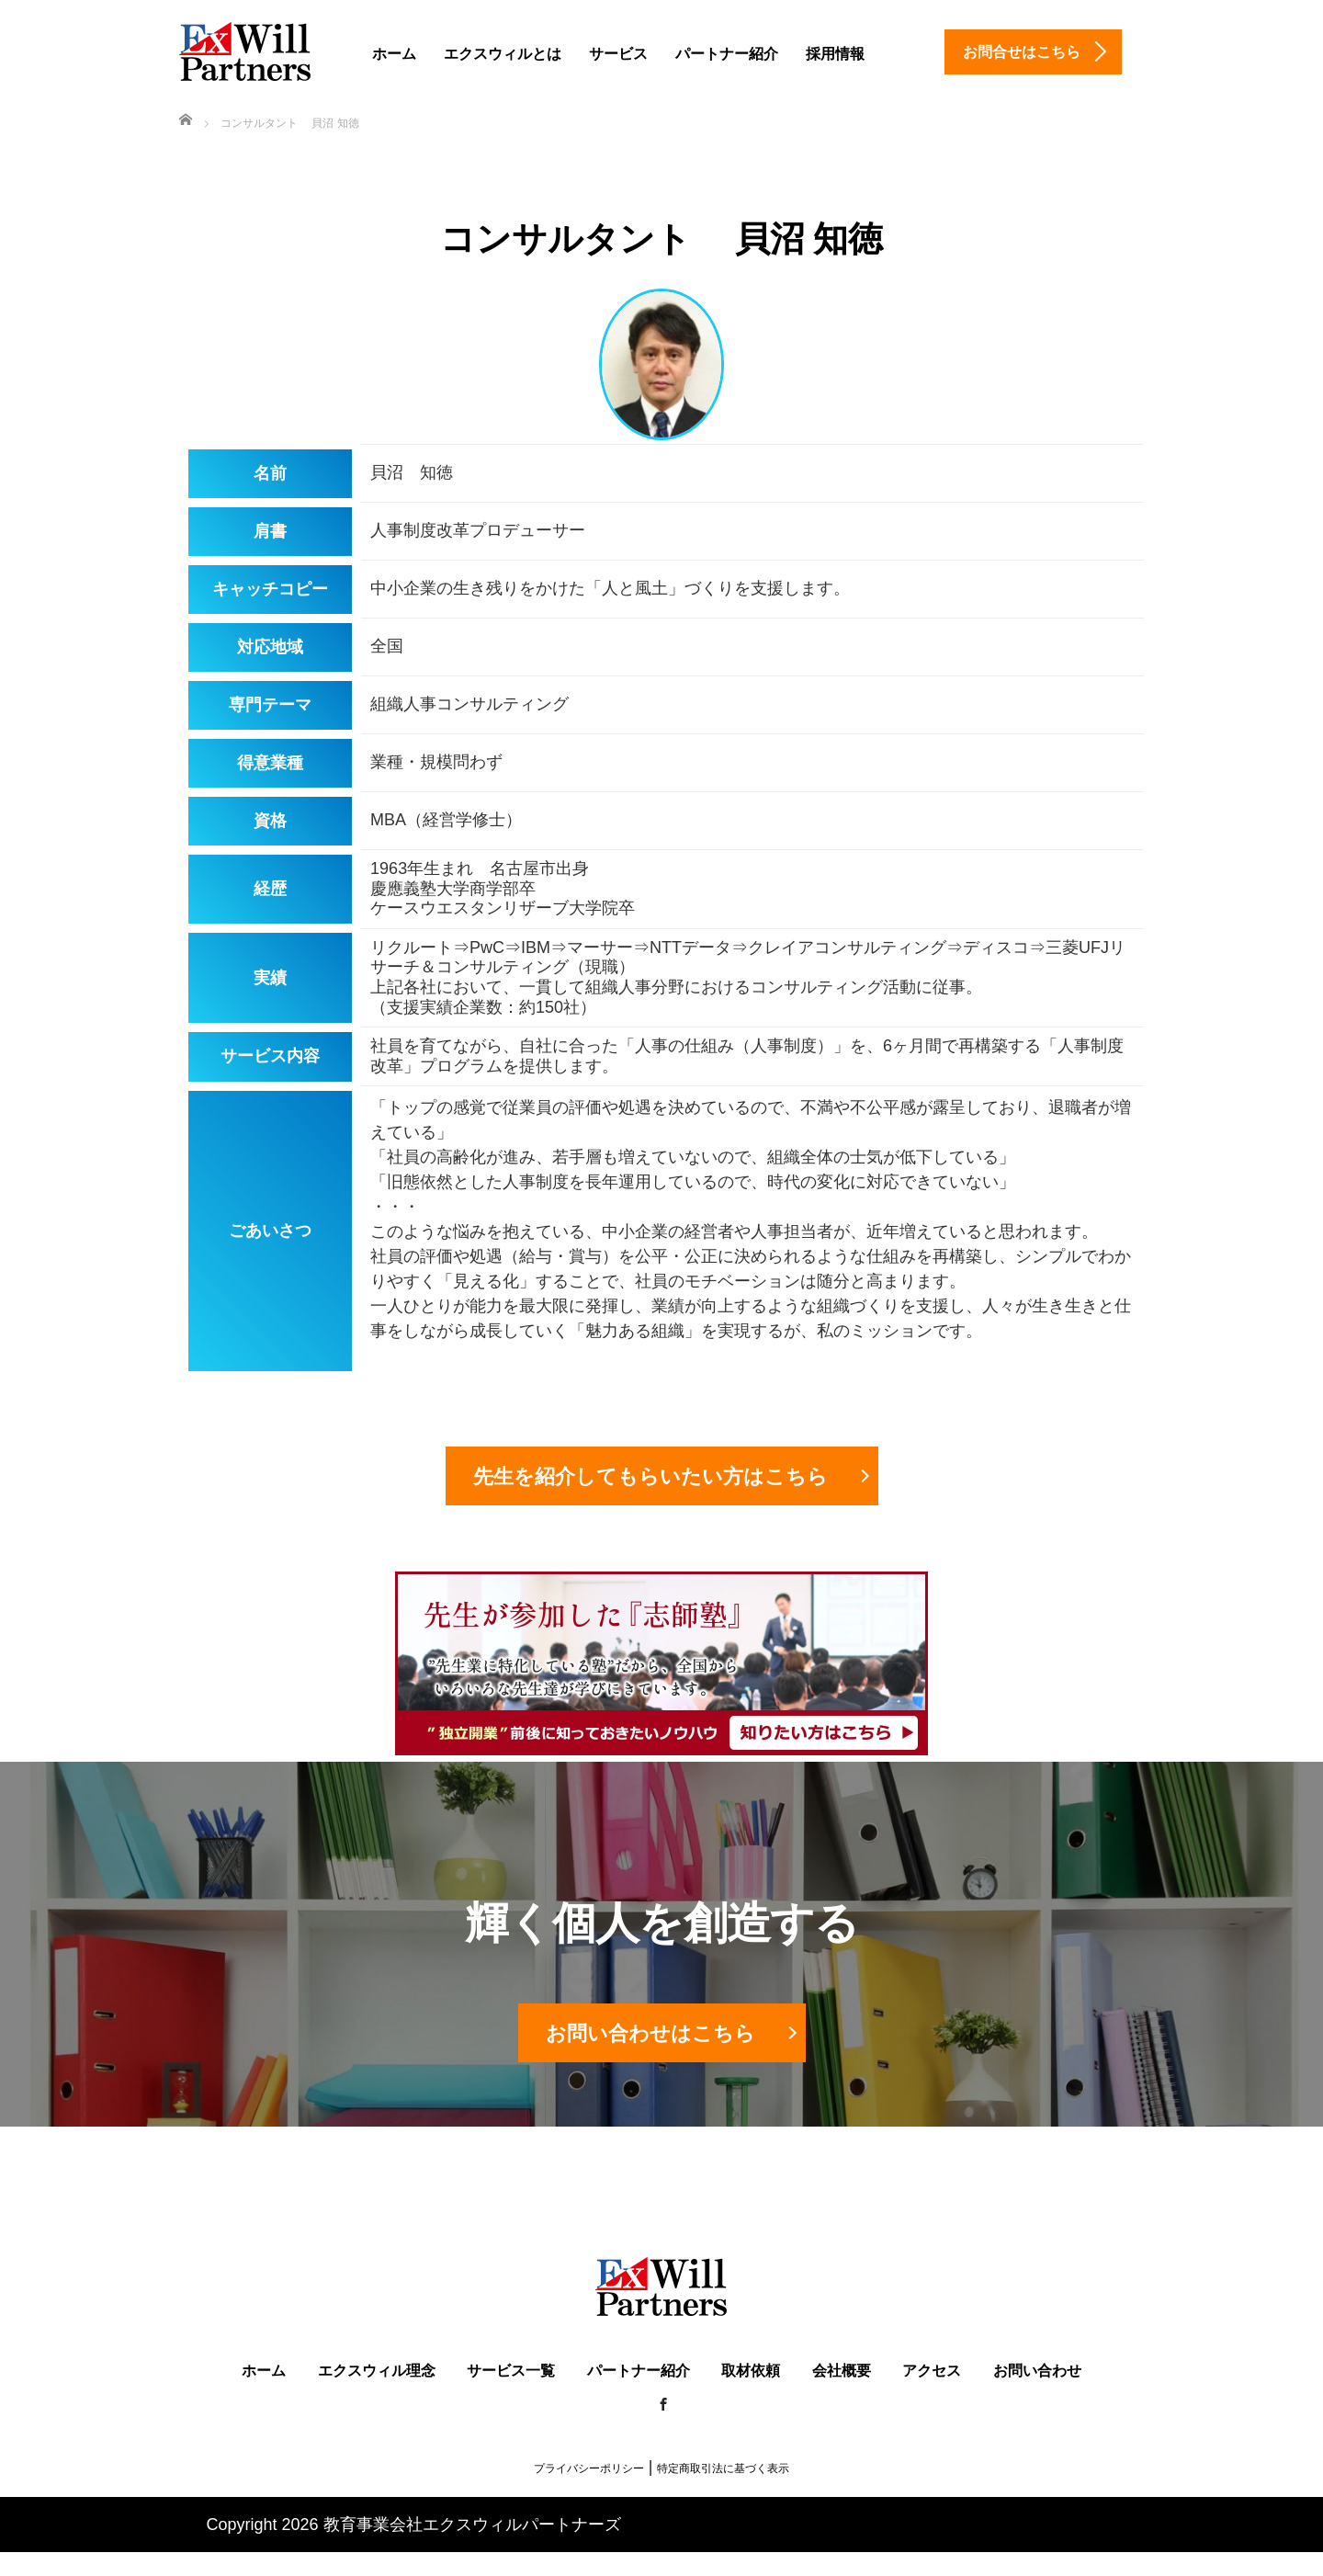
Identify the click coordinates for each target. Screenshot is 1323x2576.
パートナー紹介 (726, 54)
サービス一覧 (511, 2370)
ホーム (394, 54)
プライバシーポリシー (589, 2468)
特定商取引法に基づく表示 (723, 2468)
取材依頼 (750, 2370)
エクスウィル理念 (376, 2370)
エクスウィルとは (502, 54)
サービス (618, 54)
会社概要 (841, 2370)
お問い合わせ (1037, 2370)
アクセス (931, 2370)
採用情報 (835, 54)
